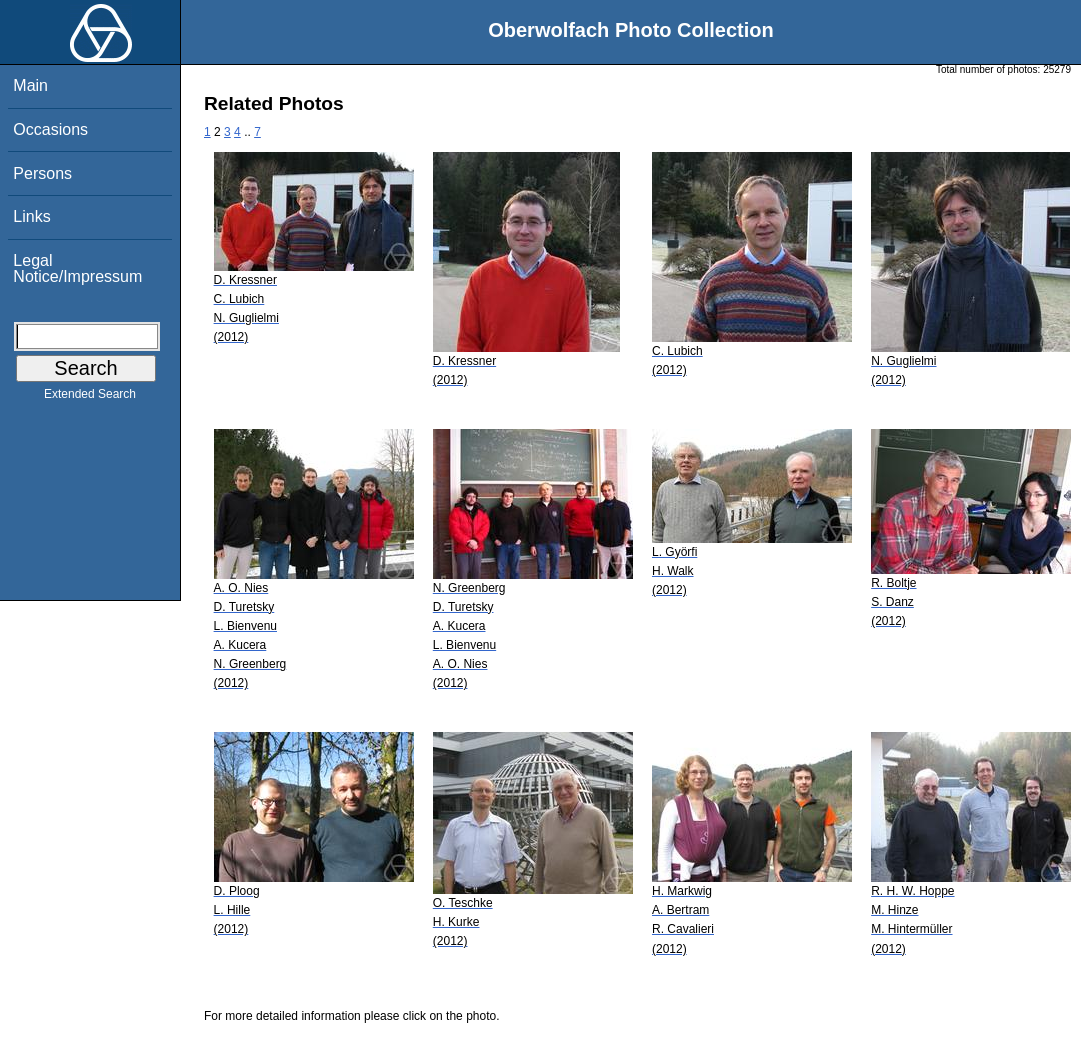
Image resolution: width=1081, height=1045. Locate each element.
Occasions (50, 129)
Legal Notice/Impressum (77, 268)
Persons (42, 173)
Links (31, 216)
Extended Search (90, 398)
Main (30, 85)
